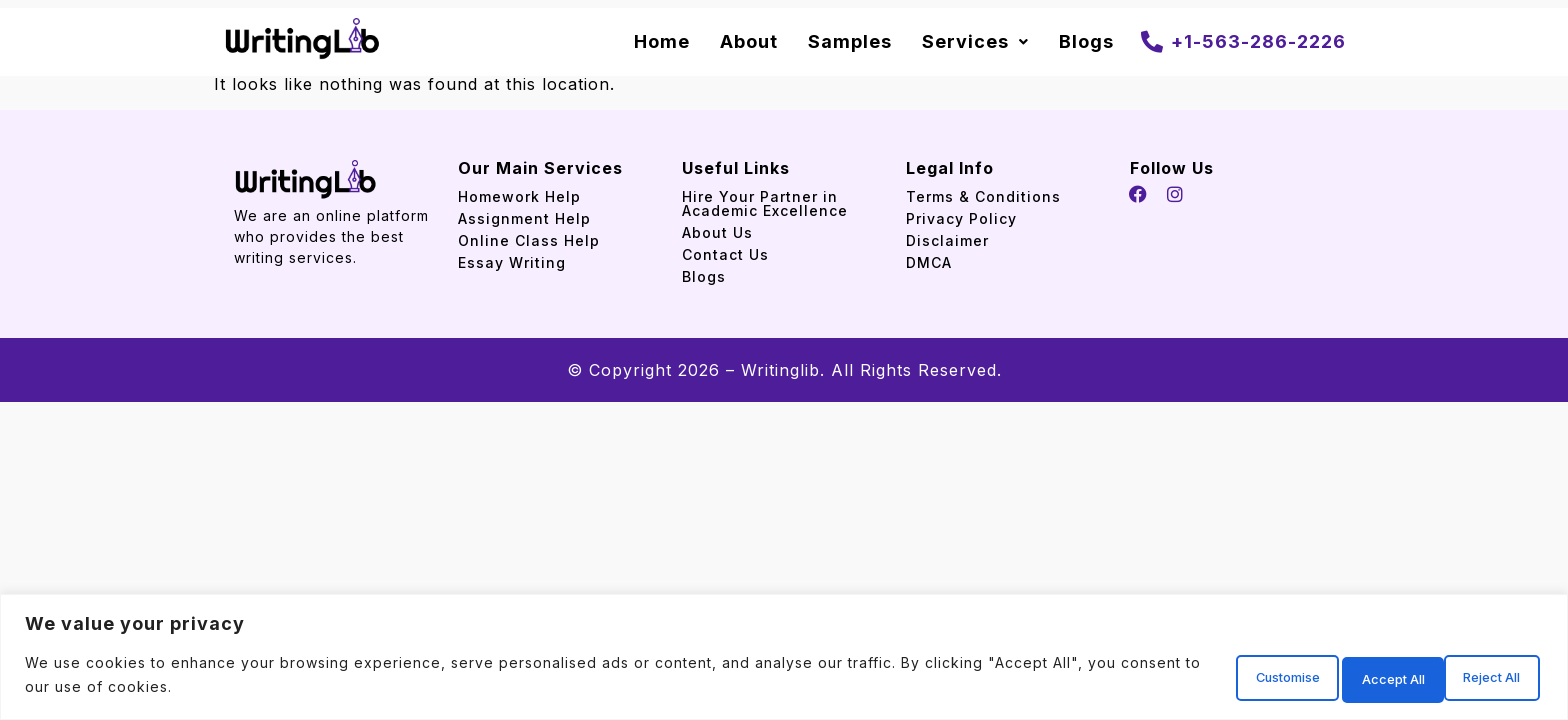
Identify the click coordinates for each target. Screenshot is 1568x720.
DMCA (929, 262)
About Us (717, 232)
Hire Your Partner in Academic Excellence (767, 203)
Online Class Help (529, 240)
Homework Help (519, 196)
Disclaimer (947, 240)
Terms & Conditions (983, 196)
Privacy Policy (961, 218)
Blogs (1086, 41)
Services (975, 41)
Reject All (1337, 678)
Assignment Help (524, 218)
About (749, 41)
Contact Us (725, 254)
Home (662, 41)
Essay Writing (512, 262)
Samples (850, 41)
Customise (1196, 678)
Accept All (1476, 678)
